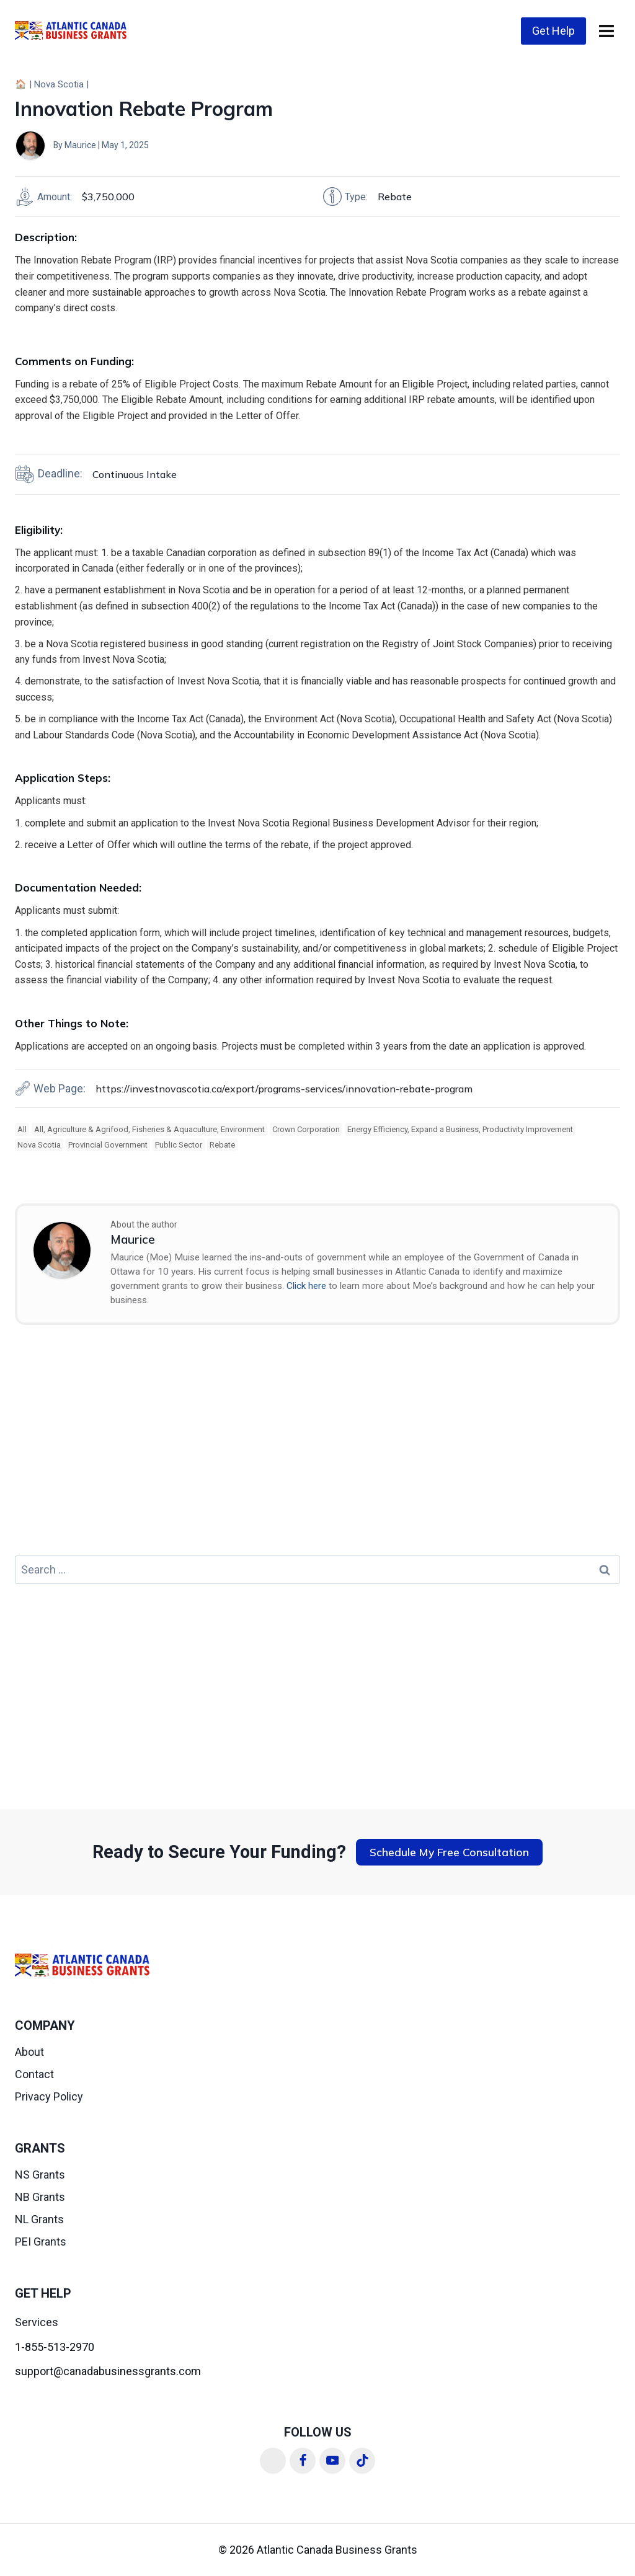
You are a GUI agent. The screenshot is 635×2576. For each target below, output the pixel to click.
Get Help (553, 30)
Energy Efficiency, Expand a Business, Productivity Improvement (460, 1129)
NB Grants (40, 2196)
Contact (34, 2074)
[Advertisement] (317, 1447)
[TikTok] (362, 2461)
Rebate (222, 1144)
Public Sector (178, 1144)
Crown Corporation (306, 1129)
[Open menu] (606, 31)
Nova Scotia (59, 84)
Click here (306, 1285)
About (29, 2051)
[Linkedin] (273, 2461)
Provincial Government (108, 1144)
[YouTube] (332, 2461)
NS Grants (40, 2174)
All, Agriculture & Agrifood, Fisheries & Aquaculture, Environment (149, 1129)
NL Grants (39, 2219)
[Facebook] (303, 2461)
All (22, 1129)
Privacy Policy (49, 2096)
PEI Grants (40, 2241)
